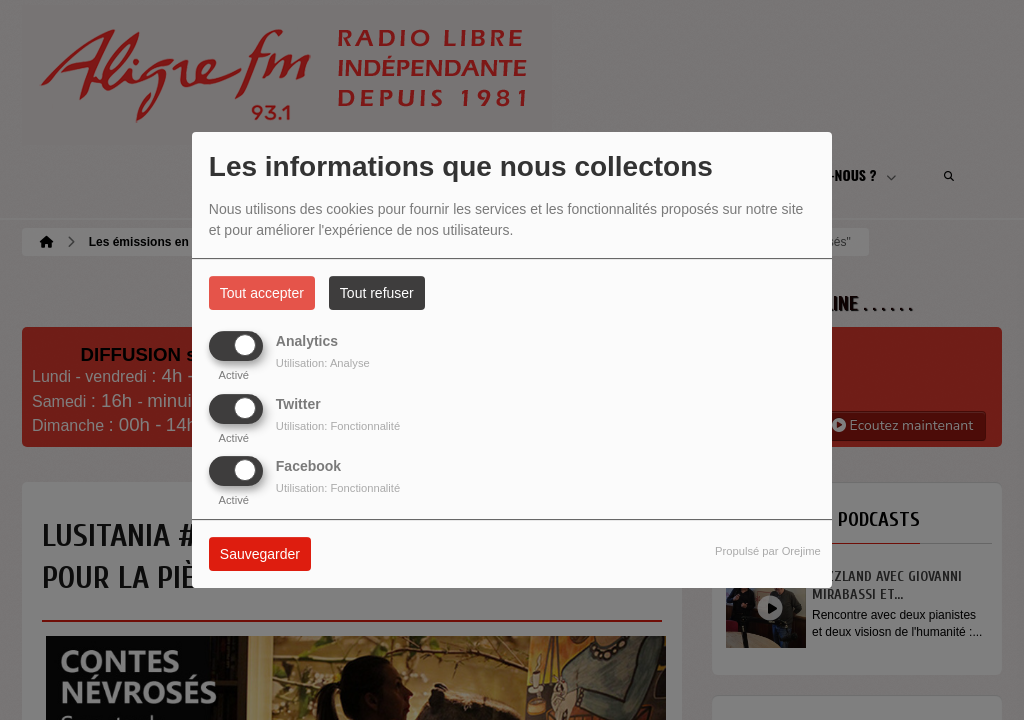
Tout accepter (262, 293)
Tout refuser (377, 293)
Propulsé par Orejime (768, 551)
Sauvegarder (260, 554)
